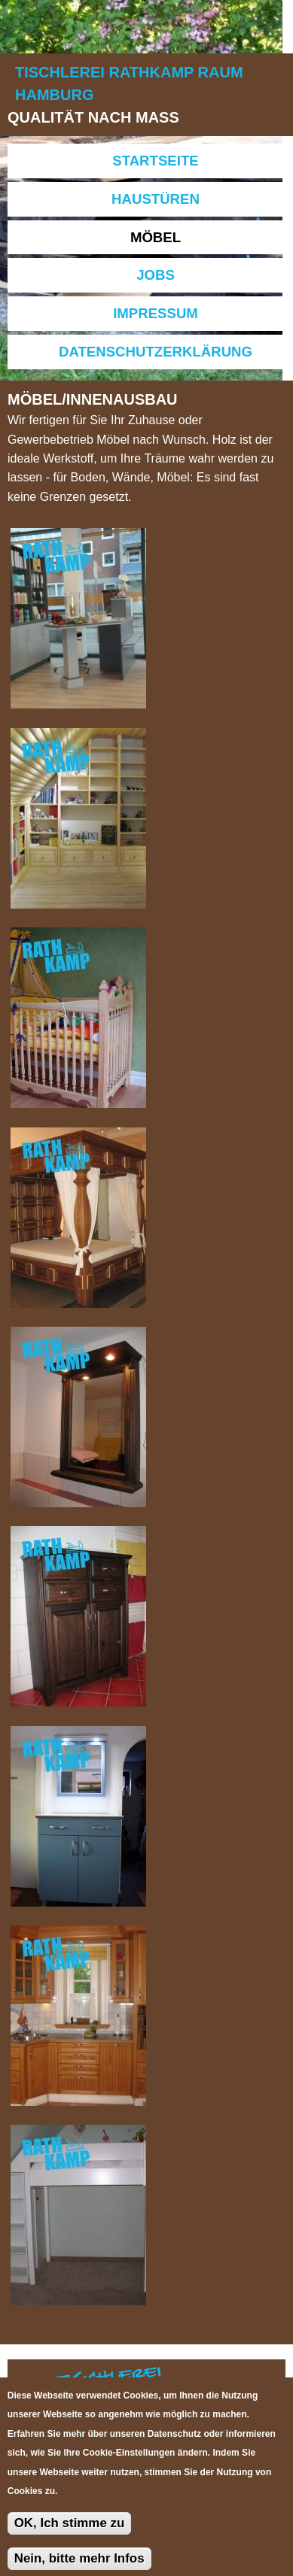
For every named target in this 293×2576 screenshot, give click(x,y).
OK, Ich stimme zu (69, 2533)
